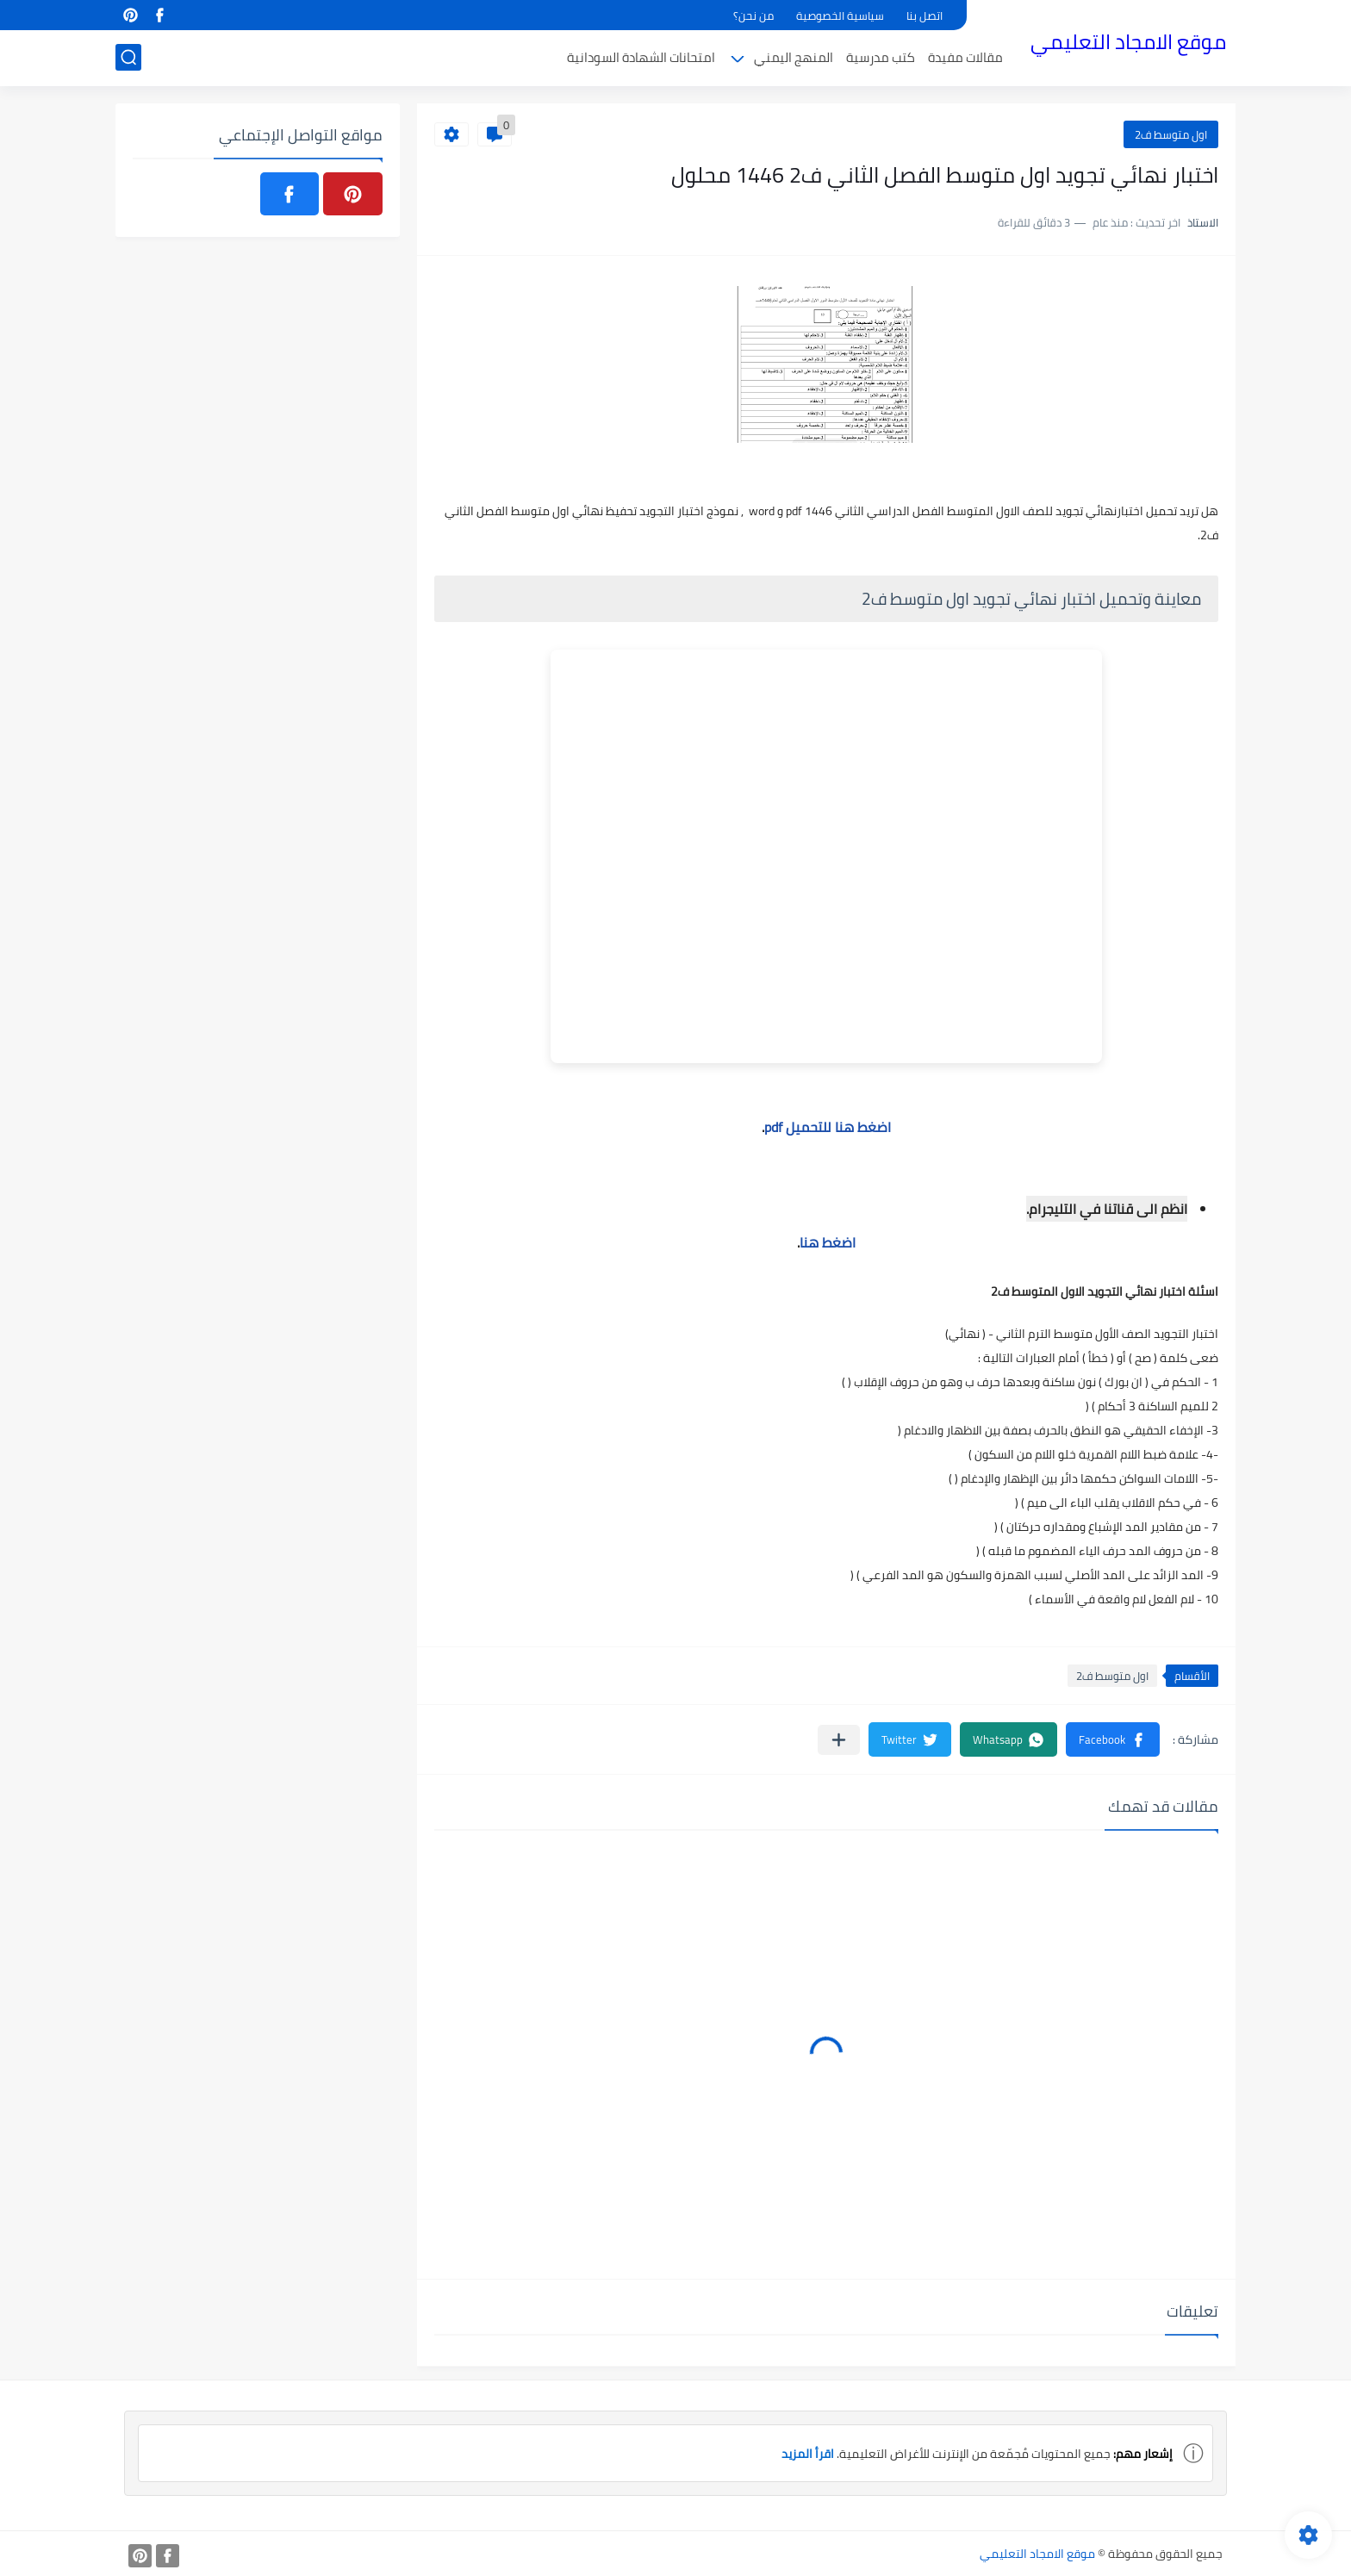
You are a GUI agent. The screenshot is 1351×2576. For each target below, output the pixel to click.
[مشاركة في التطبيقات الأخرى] (839, 1740)
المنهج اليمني (793, 57)
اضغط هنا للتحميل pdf (827, 1127)
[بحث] (128, 57)
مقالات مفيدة (965, 57)
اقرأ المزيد (807, 2453)
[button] (1113, 1739)
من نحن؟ (753, 15)
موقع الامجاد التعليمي (1128, 41)
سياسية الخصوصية (840, 15)
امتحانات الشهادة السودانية (641, 57)
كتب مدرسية (880, 57)
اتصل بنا (924, 15)
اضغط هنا (828, 1242)
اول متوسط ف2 (1171, 134)
